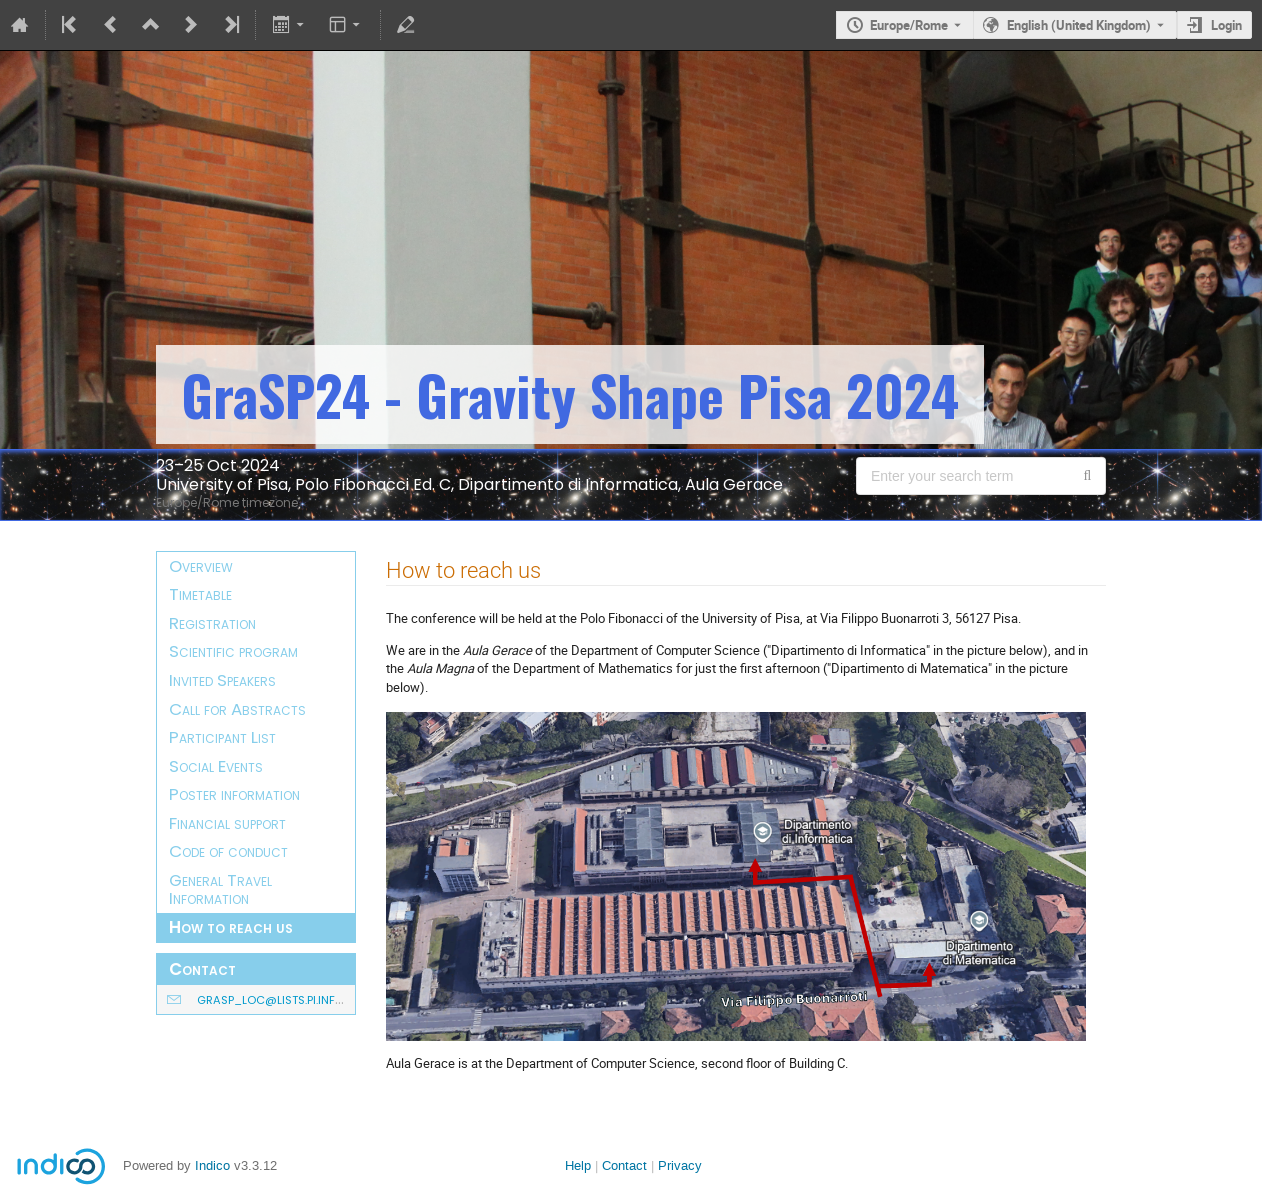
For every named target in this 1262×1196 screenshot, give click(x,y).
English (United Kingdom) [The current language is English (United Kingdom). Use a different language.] (1079, 25)
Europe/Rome (909, 25)
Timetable (200, 594)
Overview (201, 566)
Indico (212, 1165)
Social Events (216, 766)
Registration (212, 623)
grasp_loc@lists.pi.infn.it (275, 1000)
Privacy (680, 1165)
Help (578, 1165)
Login (1226, 25)
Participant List (222, 737)
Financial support (227, 823)
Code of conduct (228, 851)
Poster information (234, 794)
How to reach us (231, 927)
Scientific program (233, 651)
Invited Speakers (222, 680)
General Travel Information (220, 889)
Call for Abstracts (237, 709)
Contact (624, 1165)
